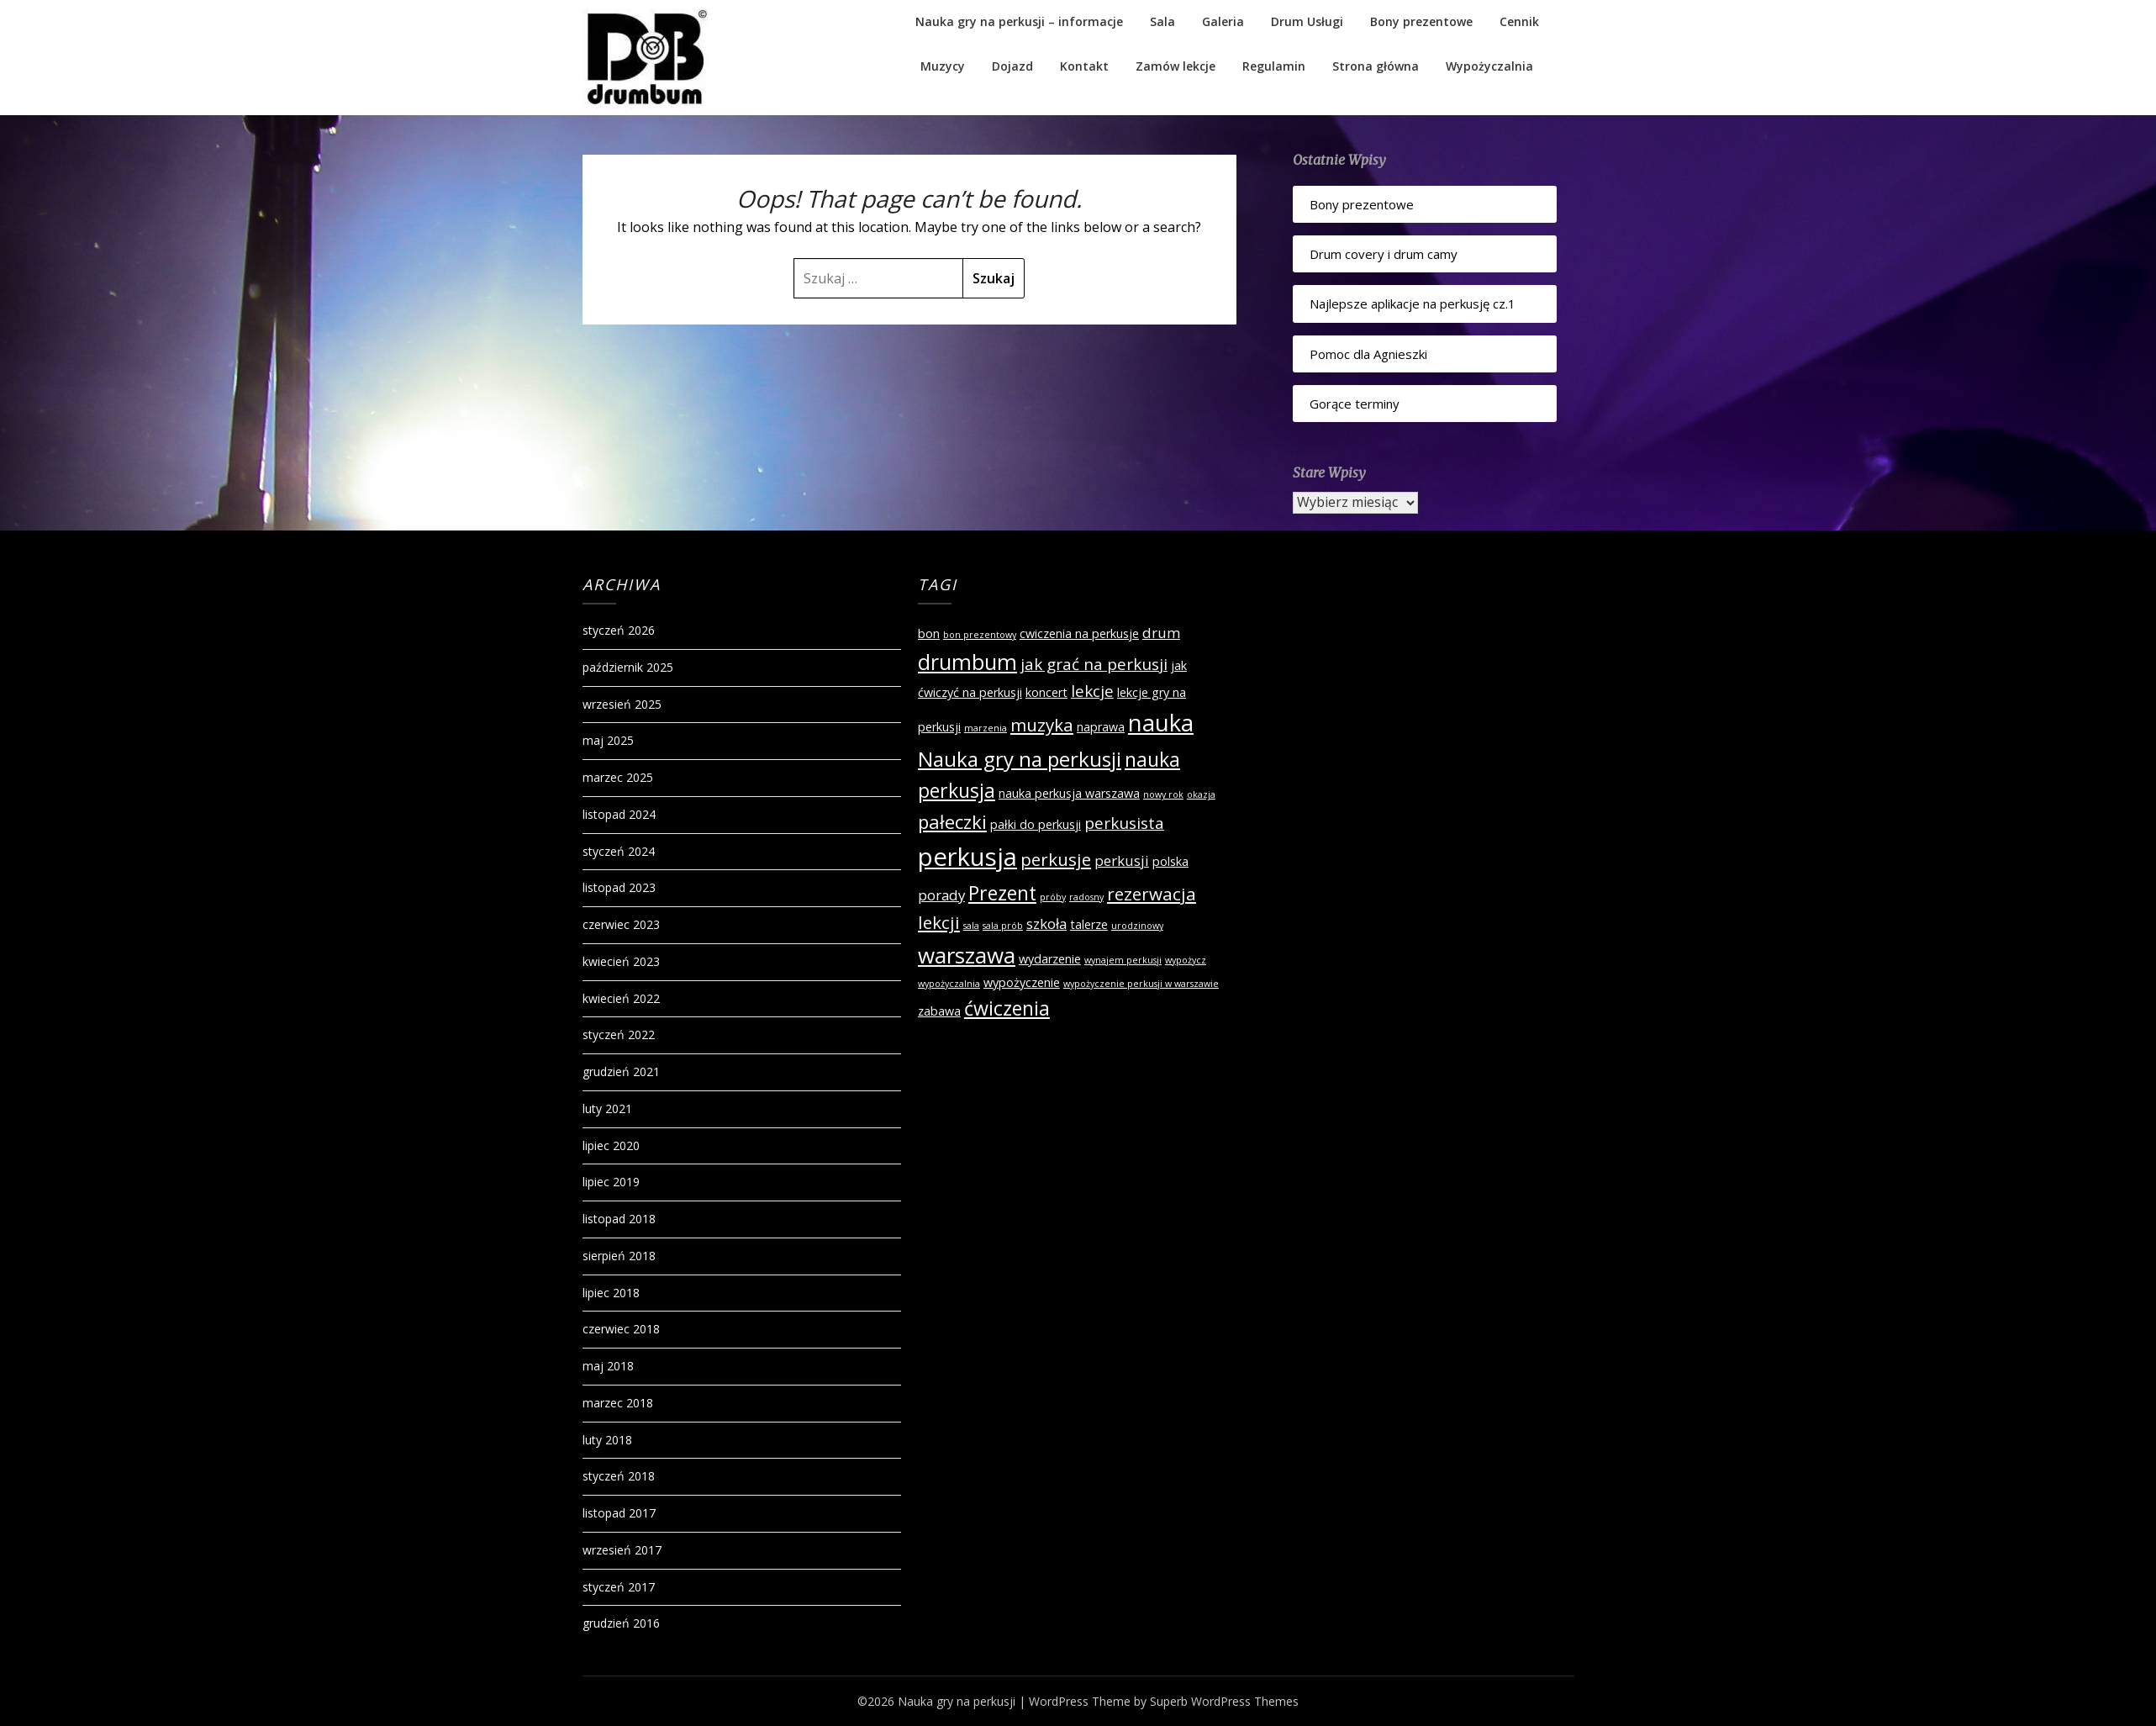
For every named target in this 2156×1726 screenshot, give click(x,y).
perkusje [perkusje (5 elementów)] (1055, 859)
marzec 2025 (617, 777)
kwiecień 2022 (621, 998)
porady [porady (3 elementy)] (941, 895)
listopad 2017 (619, 1513)
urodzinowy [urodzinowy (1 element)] (1137, 926)
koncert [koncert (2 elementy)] (1046, 692)
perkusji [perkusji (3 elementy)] (1121, 860)
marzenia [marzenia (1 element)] (985, 728)
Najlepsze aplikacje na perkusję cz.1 (1413, 303)
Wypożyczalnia (1489, 66)
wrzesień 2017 (622, 1550)
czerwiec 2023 (621, 924)
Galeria (1223, 21)
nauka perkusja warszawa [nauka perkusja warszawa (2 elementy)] (1069, 793)
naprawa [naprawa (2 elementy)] (1101, 727)
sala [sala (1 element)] (971, 926)
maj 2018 (608, 1366)
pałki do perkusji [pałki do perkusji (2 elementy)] (1035, 824)
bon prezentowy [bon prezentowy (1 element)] (979, 635)
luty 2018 (607, 1440)
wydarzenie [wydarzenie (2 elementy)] (1050, 959)
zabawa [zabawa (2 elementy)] (939, 1011)
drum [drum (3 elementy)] (1161, 632)
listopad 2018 (619, 1219)
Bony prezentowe (1421, 21)
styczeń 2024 (618, 851)
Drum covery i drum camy (1384, 253)
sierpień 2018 (619, 1256)
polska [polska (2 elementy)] (1170, 861)
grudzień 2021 (621, 1071)
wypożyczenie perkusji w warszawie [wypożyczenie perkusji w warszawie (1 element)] (1141, 984)
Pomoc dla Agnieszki (1368, 354)
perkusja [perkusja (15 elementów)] (967, 857)
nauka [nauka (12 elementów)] (1161, 722)
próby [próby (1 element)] (1053, 897)
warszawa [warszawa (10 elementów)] (966, 955)
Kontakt (1084, 66)
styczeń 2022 (618, 1034)
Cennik (1519, 21)
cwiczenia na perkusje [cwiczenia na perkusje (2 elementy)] (1079, 633)
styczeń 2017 (618, 1587)
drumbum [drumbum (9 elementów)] (967, 661)
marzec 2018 (617, 1403)
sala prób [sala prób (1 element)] (1003, 926)
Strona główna (1375, 66)
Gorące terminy (1355, 403)
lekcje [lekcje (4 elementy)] (1092, 691)
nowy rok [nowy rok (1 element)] (1163, 794)
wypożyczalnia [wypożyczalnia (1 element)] (949, 984)
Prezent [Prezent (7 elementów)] (1002, 892)
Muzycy (942, 66)
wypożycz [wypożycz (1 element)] (1185, 960)
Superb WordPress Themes (1224, 1701)
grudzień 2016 (621, 1623)
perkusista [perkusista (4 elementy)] (1124, 823)
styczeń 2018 (618, 1476)
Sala (1162, 21)
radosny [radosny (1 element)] (1086, 897)
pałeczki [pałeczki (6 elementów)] (952, 821)
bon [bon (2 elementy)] (929, 633)
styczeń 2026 (618, 630)
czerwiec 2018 (621, 1329)
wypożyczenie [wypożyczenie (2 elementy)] (1021, 982)
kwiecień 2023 (621, 961)
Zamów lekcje (1175, 66)
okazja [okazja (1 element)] (1201, 794)
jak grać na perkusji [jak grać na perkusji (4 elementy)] (1094, 664)
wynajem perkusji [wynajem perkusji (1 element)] (1123, 960)
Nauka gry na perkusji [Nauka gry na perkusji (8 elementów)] (1019, 759)
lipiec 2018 (611, 1293)
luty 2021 (607, 1108)
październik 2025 (627, 667)
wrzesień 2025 (622, 704)
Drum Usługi (1307, 21)
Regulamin (1273, 66)
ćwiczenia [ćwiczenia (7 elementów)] (1007, 1008)
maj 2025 (608, 740)
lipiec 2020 (611, 1145)
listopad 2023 (619, 887)
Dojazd (1012, 66)
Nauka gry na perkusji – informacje (1019, 21)
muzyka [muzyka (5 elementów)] (1041, 724)
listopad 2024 (619, 814)
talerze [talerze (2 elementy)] (1089, 924)
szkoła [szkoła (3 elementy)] (1046, 923)
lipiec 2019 (611, 1182)
